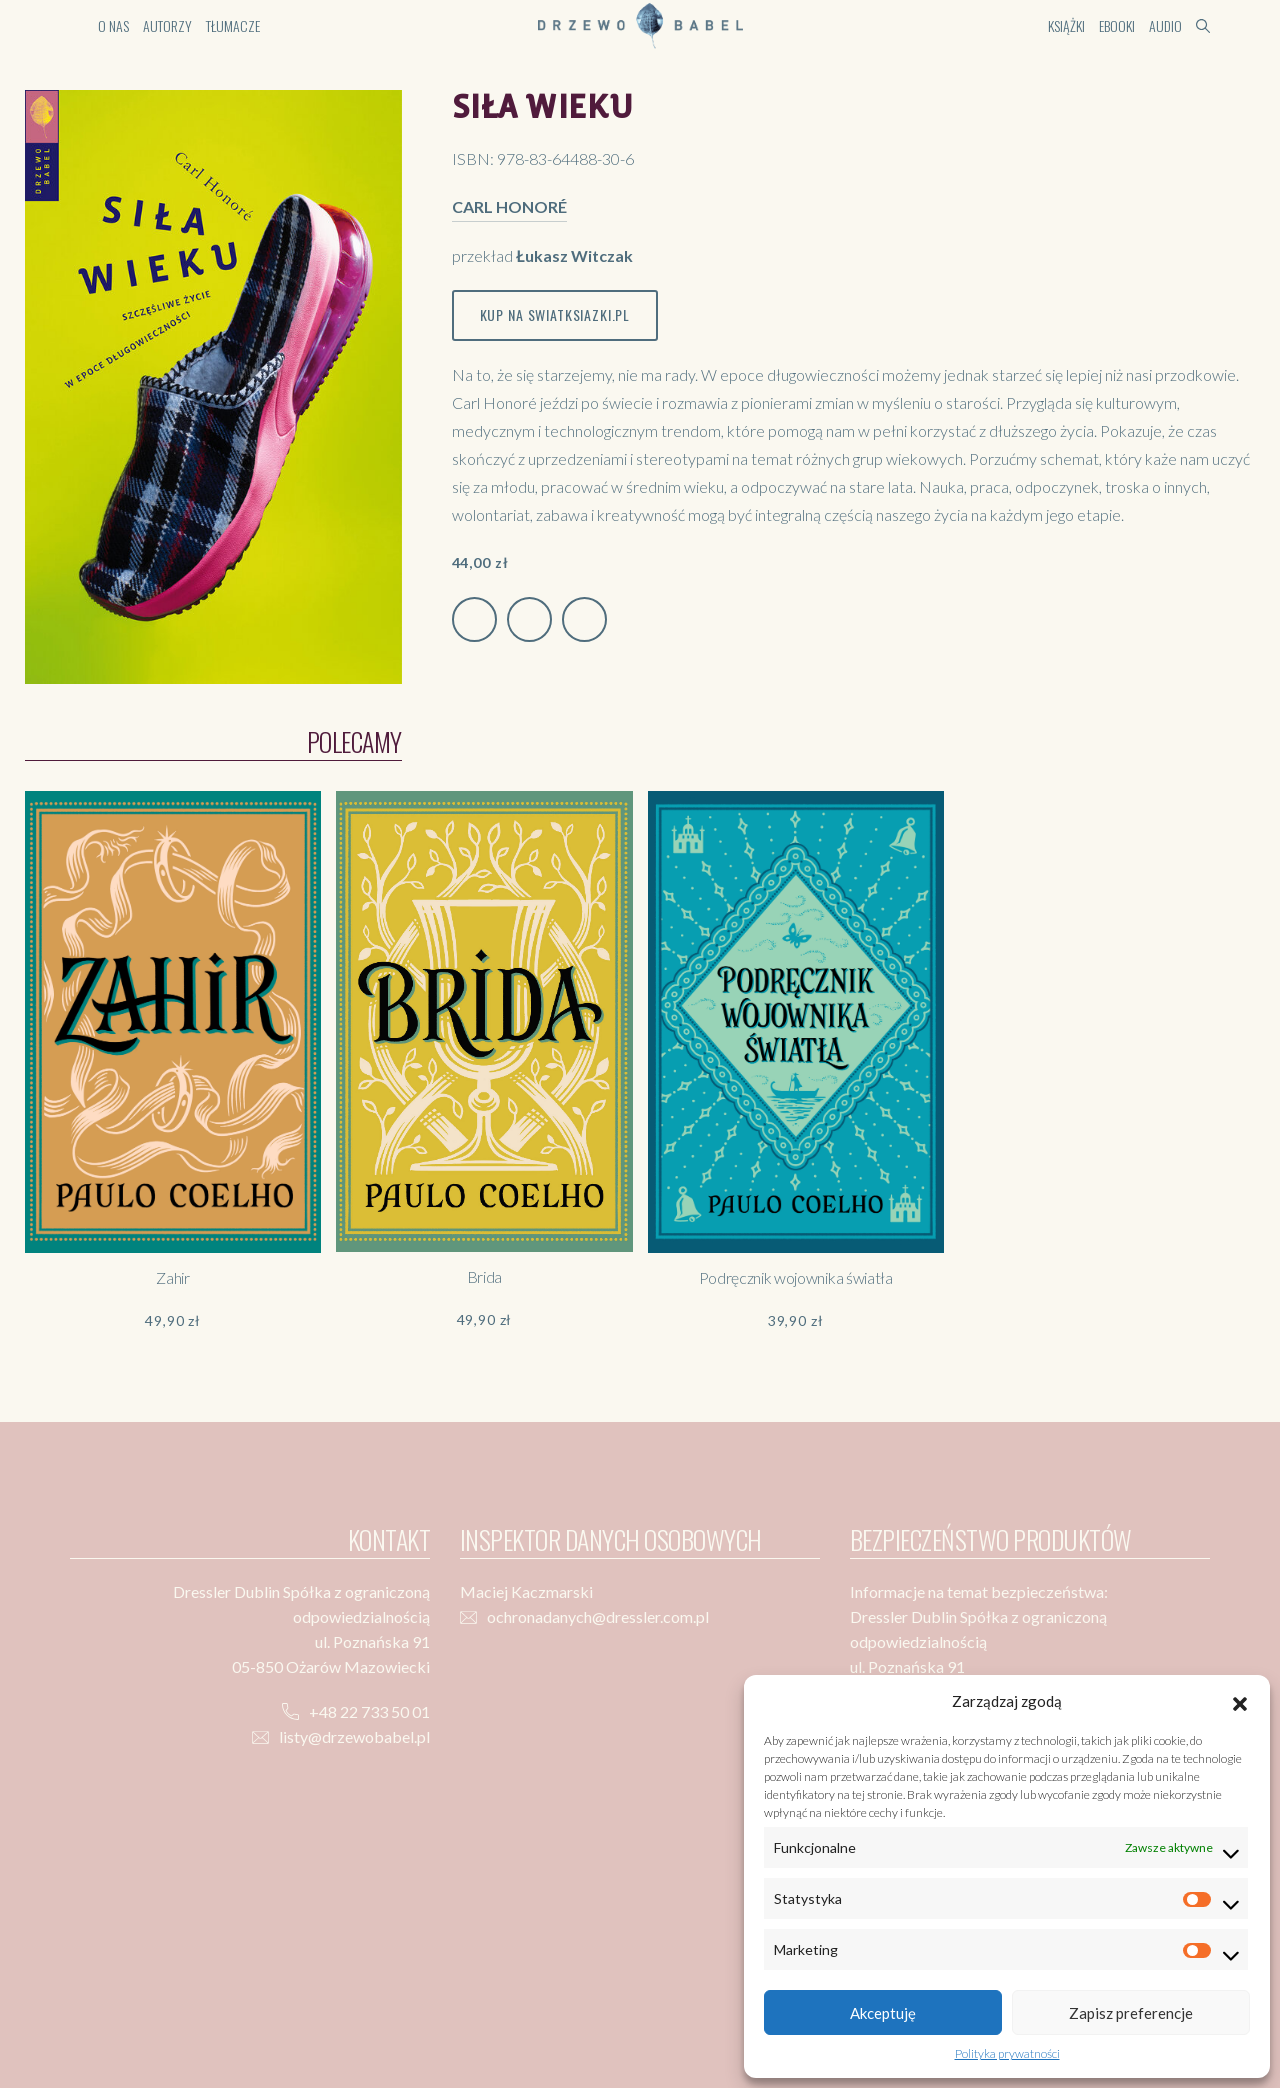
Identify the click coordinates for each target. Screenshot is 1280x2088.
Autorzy (167, 25)
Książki (1066, 25)
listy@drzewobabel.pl (354, 1736)
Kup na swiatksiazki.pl (555, 314)
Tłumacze (233, 25)
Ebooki (1117, 25)
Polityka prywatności (1007, 2053)
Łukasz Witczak (574, 255)
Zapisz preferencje (1131, 2013)
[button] (1240, 1701)
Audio (1165, 25)
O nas (113, 25)
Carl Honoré (509, 206)
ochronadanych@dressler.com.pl (598, 1616)
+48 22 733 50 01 (369, 1711)
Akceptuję (883, 2013)
